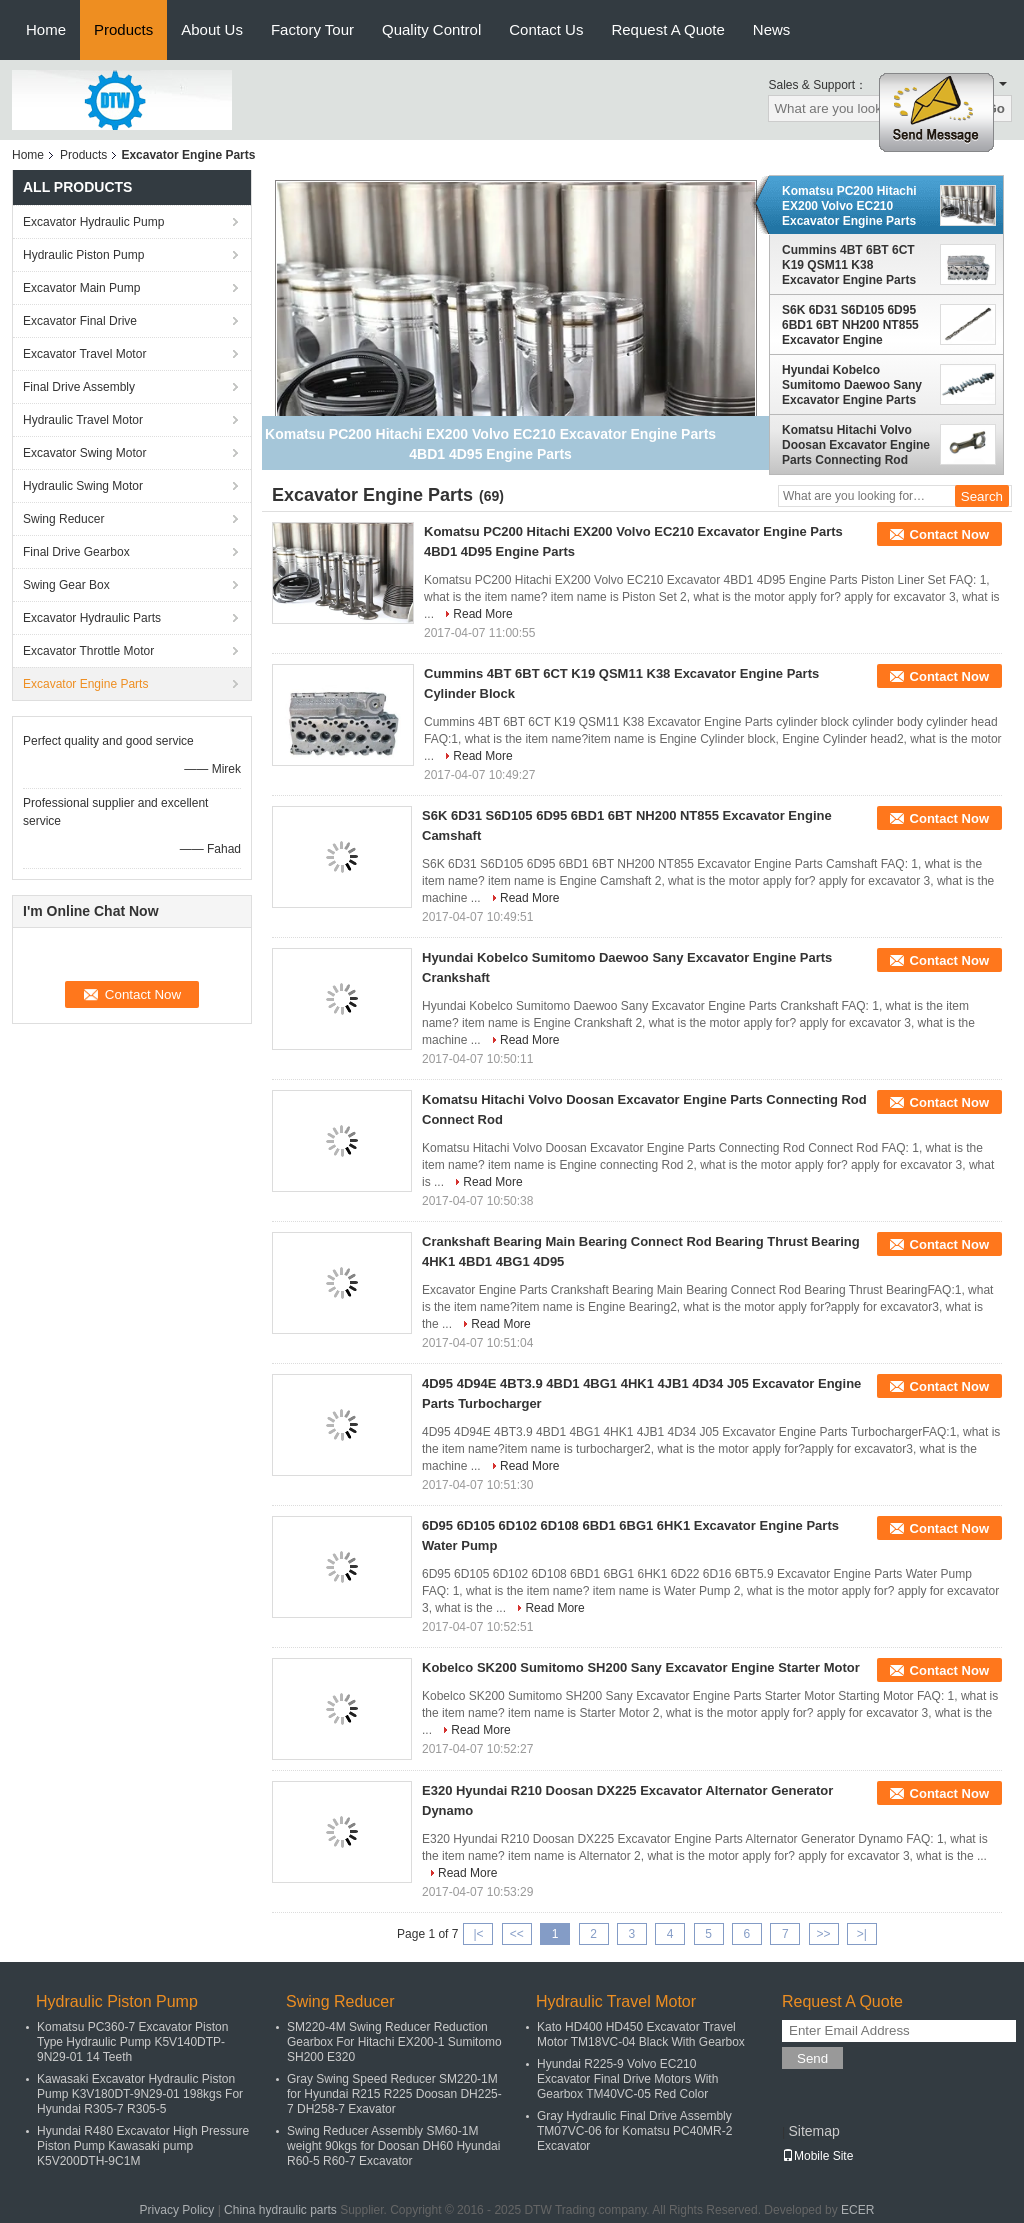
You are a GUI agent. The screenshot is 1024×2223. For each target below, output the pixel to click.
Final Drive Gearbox (76, 552)
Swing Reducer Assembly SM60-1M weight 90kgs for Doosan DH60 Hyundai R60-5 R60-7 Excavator (393, 2146)
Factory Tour (312, 29)
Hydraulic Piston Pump (83, 255)
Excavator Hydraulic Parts (92, 618)
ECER (857, 2210)
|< (478, 1934)
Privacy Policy (177, 2210)
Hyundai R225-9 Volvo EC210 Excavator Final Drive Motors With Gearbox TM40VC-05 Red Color (627, 2079)
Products (123, 29)
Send (812, 2058)
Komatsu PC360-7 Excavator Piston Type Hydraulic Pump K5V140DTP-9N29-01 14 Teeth (132, 2042)
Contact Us (546, 29)
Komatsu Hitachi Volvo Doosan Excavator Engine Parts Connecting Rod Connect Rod (856, 445)
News (772, 29)
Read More (482, 614)
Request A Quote (667, 29)
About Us (212, 29)
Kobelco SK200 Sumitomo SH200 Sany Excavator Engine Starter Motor (641, 1667)
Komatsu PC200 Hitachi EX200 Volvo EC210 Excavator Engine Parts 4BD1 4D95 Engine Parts (851, 206)
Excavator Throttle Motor (88, 651)
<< (517, 1934)
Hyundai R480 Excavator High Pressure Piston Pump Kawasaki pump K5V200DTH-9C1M (143, 2146)
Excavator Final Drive (80, 321)
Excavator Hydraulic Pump (93, 222)
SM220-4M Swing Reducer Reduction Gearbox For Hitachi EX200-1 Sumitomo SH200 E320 (394, 2042)
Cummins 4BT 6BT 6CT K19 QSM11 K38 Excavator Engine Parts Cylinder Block (849, 265)
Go (995, 108)
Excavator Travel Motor (84, 354)
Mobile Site (817, 2156)
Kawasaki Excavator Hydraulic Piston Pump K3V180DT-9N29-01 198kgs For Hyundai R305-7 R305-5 (140, 2094)
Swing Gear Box (66, 585)
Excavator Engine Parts (85, 684)
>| (862, 1934)
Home (46, 29)
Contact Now (949, 534)
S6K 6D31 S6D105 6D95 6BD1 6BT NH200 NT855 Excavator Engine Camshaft (850, 325)
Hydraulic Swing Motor (83, 486)
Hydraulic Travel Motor (83, 420)
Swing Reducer (63, 519)
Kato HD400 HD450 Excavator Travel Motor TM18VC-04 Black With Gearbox (641, 2034)
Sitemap (813, 2131)
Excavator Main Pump (81, 288)
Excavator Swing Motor (84, 453)
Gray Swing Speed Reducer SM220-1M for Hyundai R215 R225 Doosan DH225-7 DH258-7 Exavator (394, 2094)
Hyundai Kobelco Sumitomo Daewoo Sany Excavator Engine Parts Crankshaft (852, 385)
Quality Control (431, 29)
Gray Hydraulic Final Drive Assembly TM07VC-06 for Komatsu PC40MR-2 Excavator (634, 2131)
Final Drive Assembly (79, 387)
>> (824, 1934)
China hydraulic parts (280, 2210)
